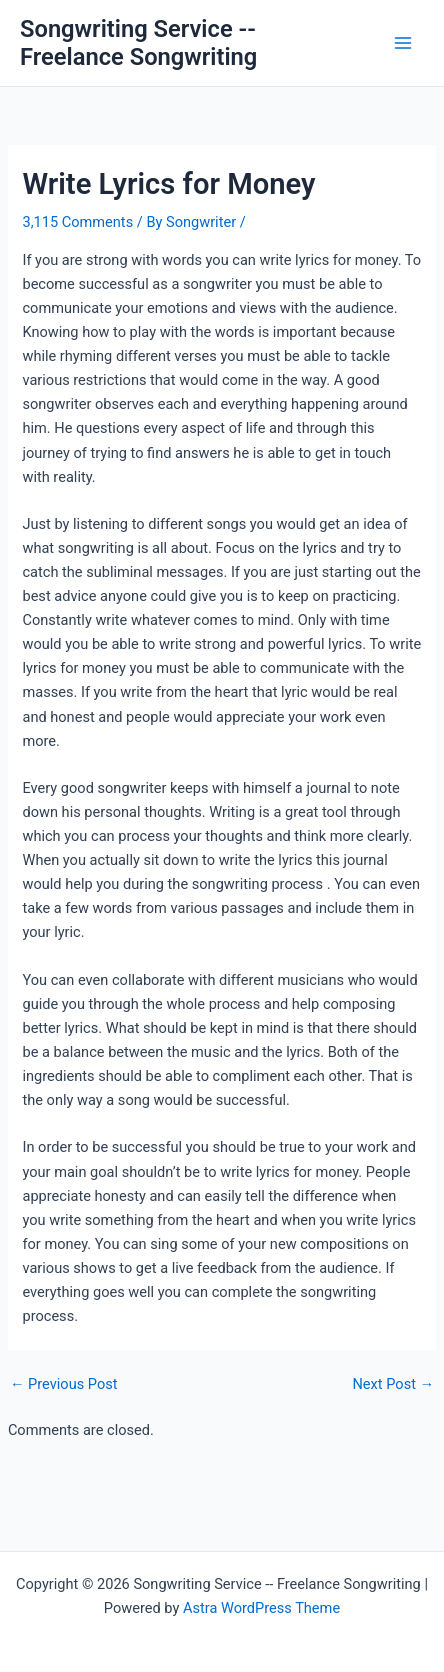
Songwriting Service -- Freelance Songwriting (138, 43)
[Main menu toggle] (403, 43)
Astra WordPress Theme (261, 1608)
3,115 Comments (77, 222)
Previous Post (64, 1384)
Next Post (393, 1384)
